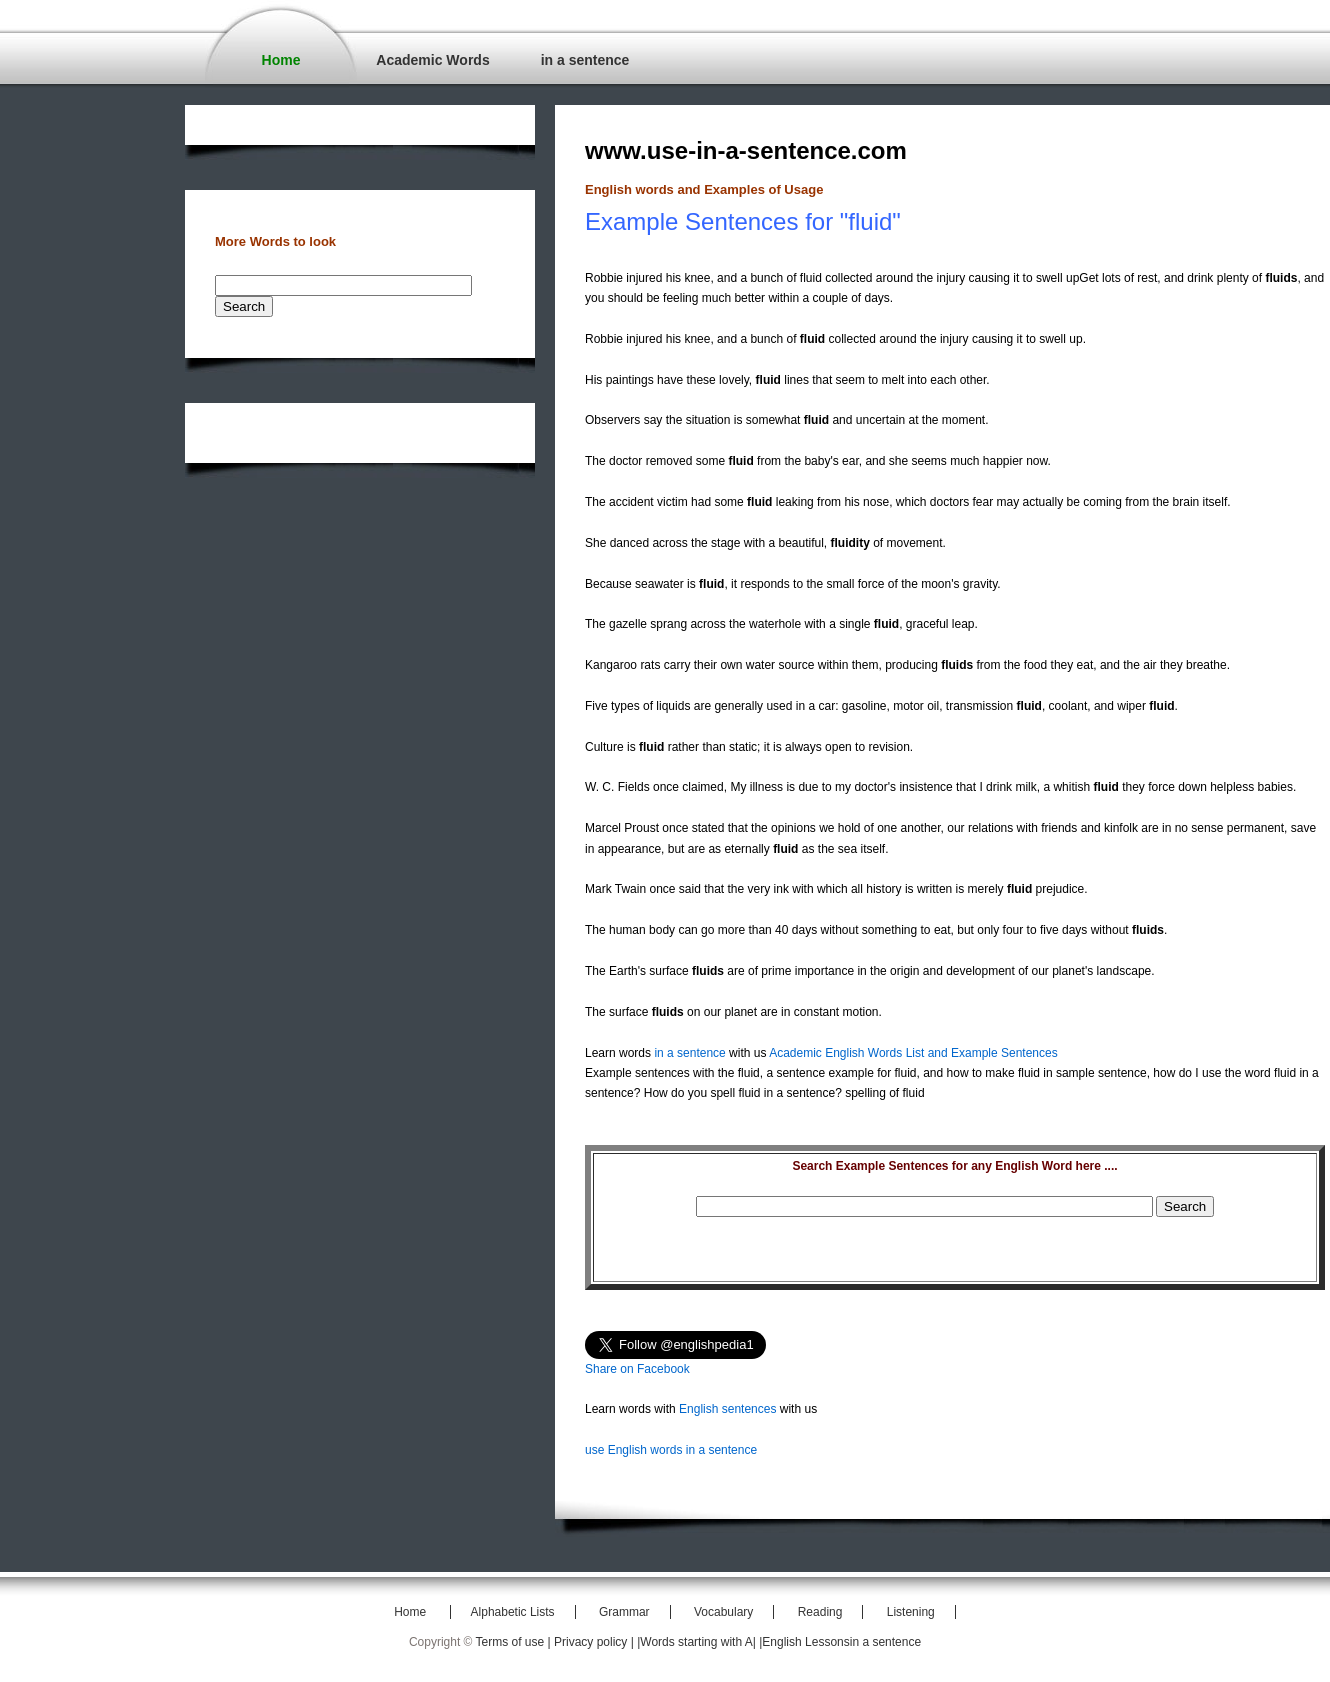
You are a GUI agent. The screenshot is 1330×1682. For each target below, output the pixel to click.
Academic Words (432, 60)
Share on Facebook (637, 1369)
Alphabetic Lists (513, 1612)
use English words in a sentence (671, 1450)
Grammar (624, 1612)
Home (281, 60)
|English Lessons (804, 1642)
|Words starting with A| (698, 1642)
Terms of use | (515, 1642)
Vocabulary (723, 1612)
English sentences (727, 1409)
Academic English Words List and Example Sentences (913, 1053)
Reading (820, 1612)
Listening (911, 1612)
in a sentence (585, 60)
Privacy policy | (595, 1642)
